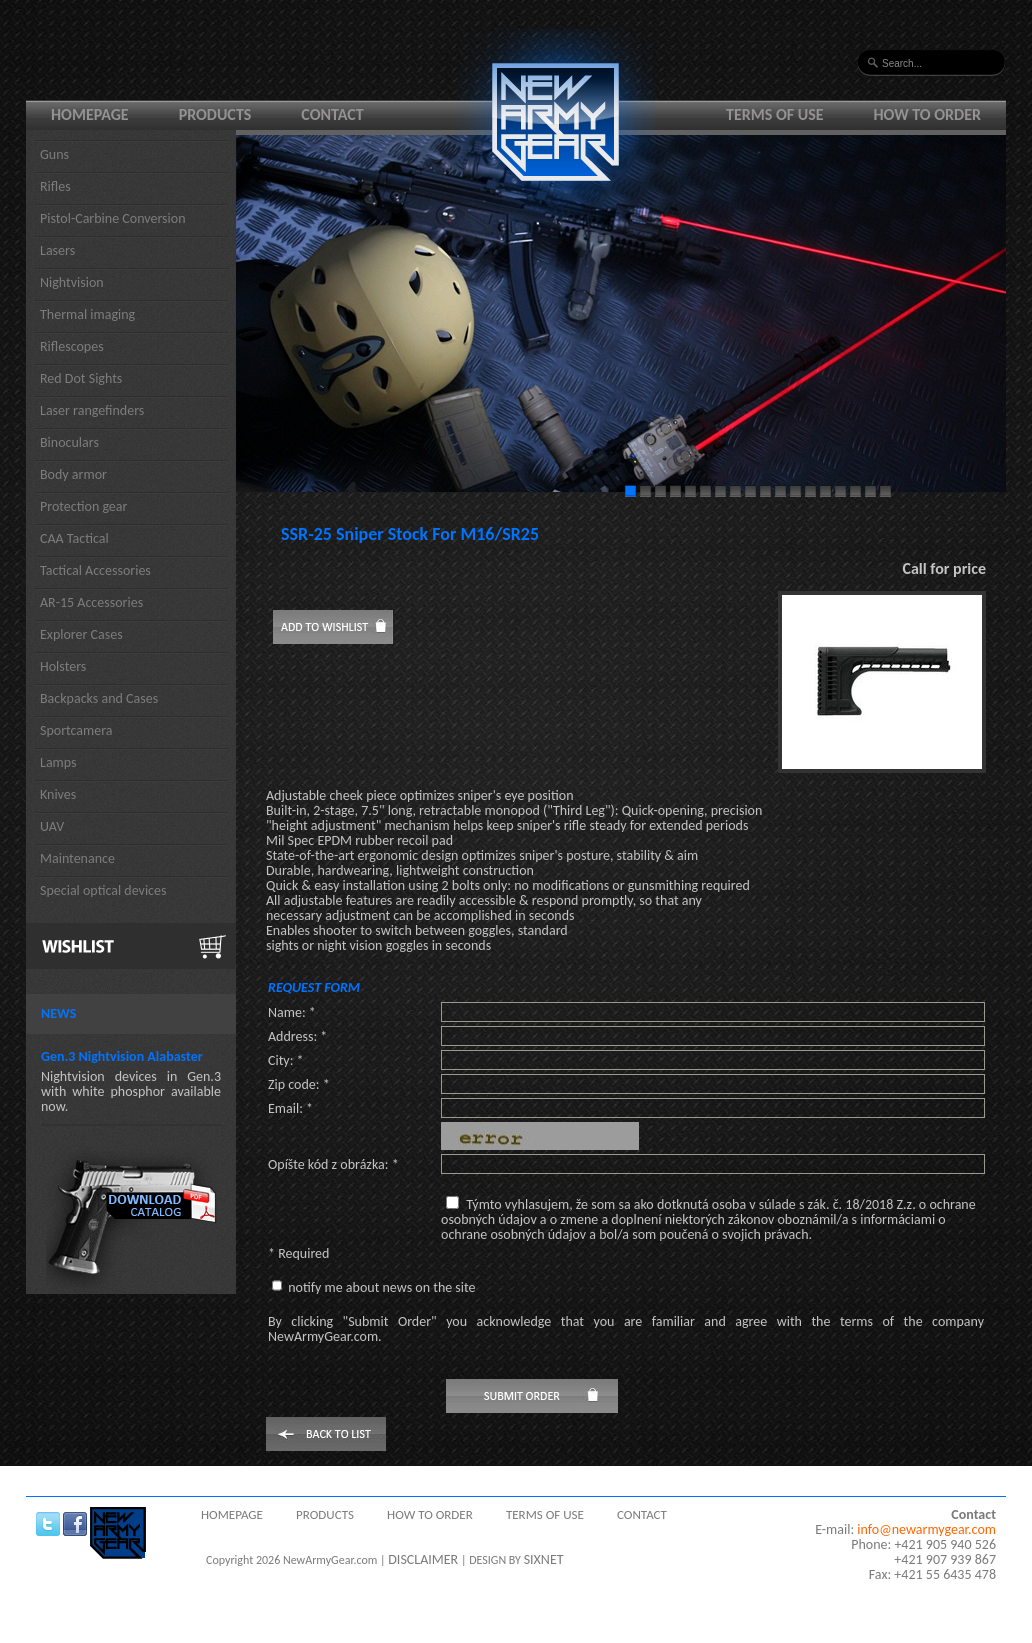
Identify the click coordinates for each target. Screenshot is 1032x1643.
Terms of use (775, 114)
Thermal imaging (87, 314)
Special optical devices (103, 890)
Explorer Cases (81, 634)
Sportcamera (76, 730)
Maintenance (77, 858)
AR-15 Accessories (91, 602)
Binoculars (69, 442)
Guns (54, 154)
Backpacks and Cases (99, 698)
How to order (928, 114)
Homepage (90, 114)
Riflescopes (72, 346)
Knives (58, 794)
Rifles (55, 186)
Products (215, 114)
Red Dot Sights (81, 378)
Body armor (73, 474)
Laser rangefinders (92, 410)
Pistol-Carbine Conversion (113, 218)
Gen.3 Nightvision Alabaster (122, 1056)
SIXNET (544, 1559)
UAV (52, 826)
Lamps (58, 762)
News (58, 1013)
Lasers (57, 250)
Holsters (63, 666)
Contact (332, 114)
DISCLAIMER (423, 1559)
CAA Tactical (74, 538)
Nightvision (72, 282)
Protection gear (83, 506)
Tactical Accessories (95, 570)
